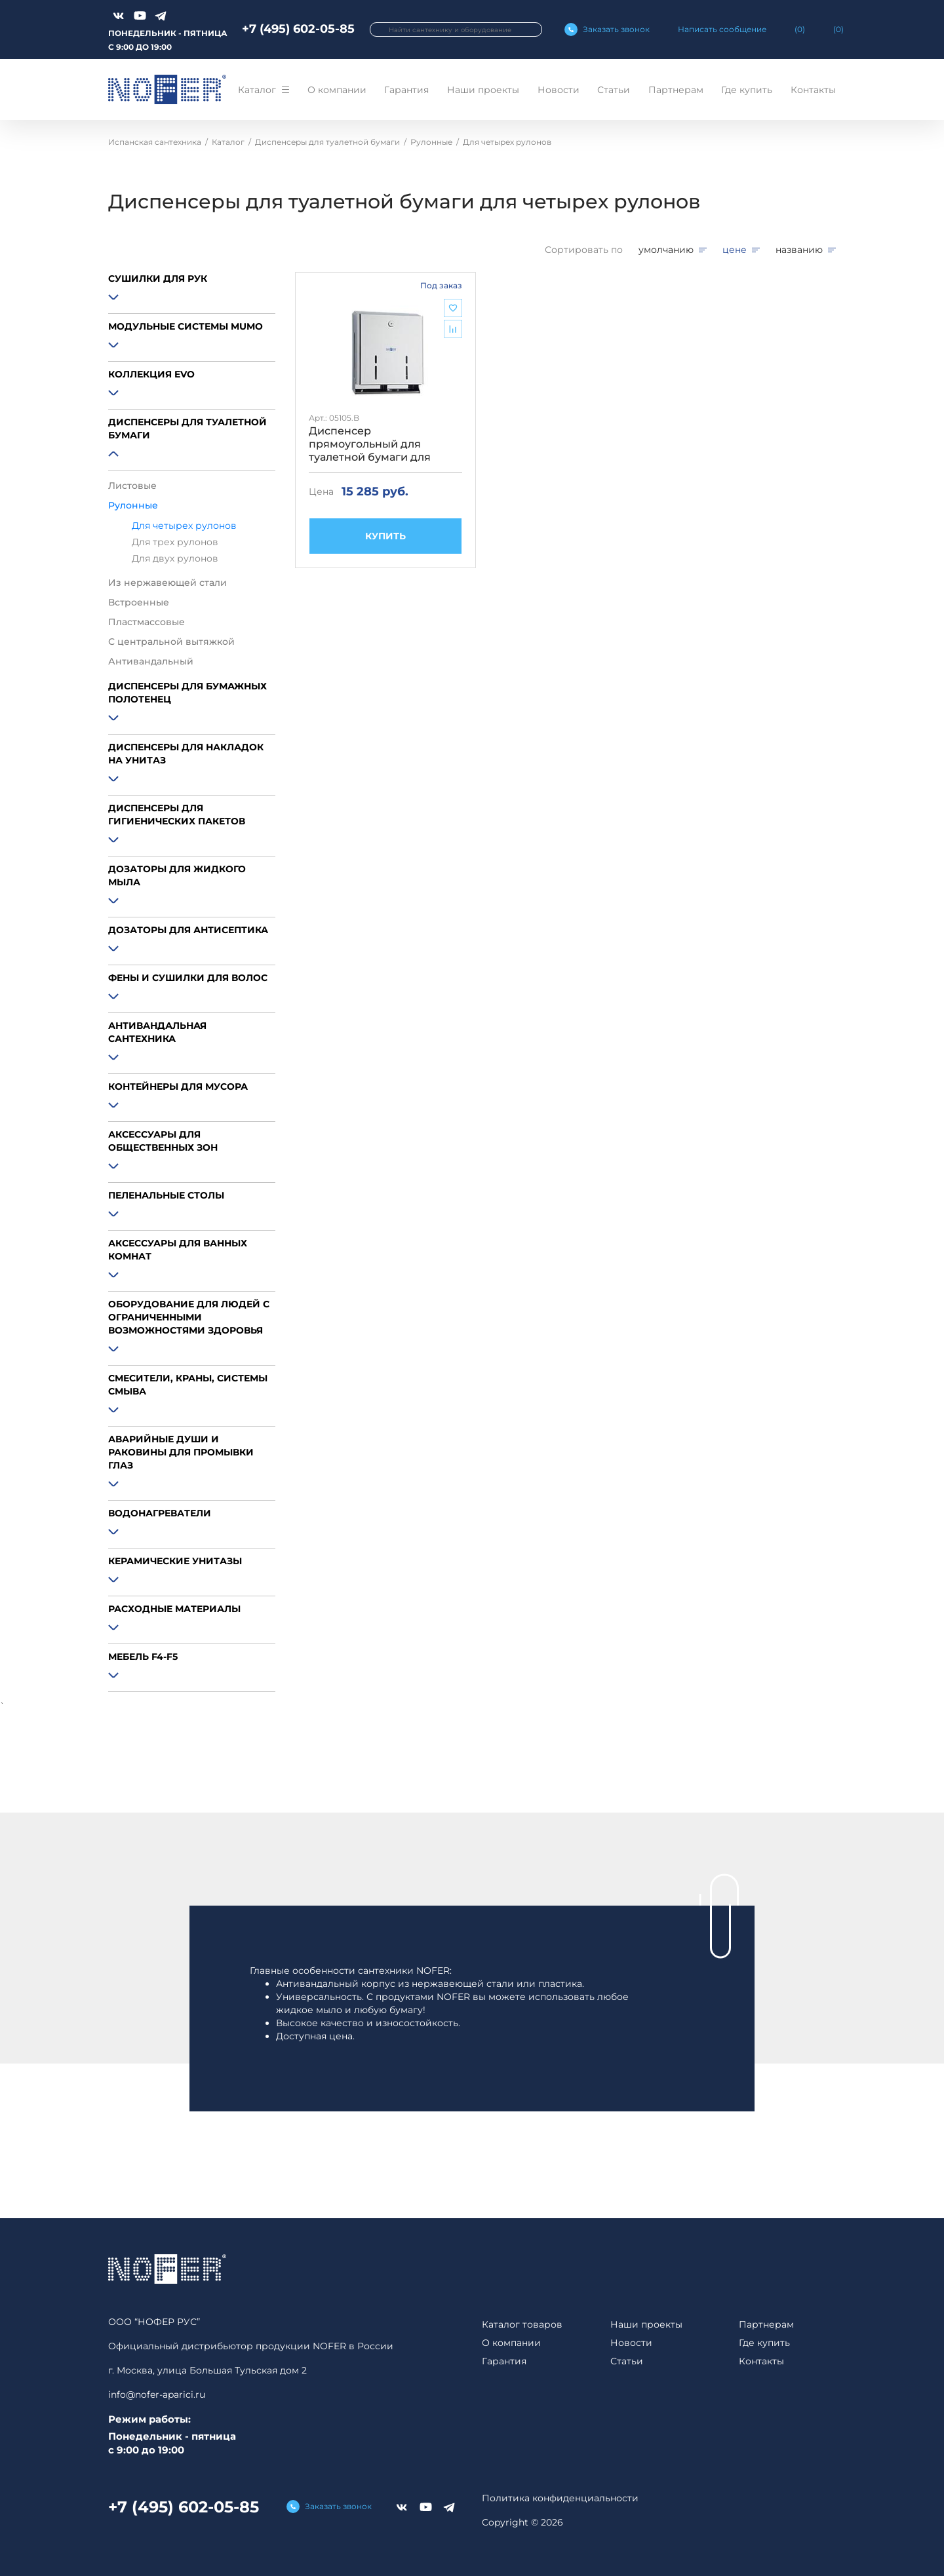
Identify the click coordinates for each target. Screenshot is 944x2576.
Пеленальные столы (166, 1195)
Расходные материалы (174, 1609)
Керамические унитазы (175, 1561)
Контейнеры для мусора (178, 1086)
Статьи (613, 90)
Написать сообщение (722, 29)
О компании (336, 90)
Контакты (813, 90)
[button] (191, 299)
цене (734, 250)
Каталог (257, 90)
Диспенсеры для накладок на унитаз (186, 753)
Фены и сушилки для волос (187, 978)
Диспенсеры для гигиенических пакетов (176, 814)
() (800, 29)
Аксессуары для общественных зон (163, 1140)
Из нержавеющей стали (167, 582)
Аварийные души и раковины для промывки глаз (181, 1452)
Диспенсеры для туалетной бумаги (187, 428)
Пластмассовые (146, 622)
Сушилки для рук (157, 278)
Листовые (132, 485)
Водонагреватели (159, 1513)
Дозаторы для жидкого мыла (177, 875)
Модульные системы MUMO (185, 326)
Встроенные (138, 602)
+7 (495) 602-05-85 (298, 29)
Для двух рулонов (175, 558)
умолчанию (666, 250)
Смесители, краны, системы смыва (187, 1384)
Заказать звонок (616, 29)
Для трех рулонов (175, 542)
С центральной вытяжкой (171, 641)
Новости (559, 90)
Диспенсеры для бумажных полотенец (187, 692)
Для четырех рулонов (184, 525)
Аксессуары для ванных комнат (177, 1249)
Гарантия (406, 90)
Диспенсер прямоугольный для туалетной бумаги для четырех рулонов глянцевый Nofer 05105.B (377, 444)
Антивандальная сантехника (157, 1032)
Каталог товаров (522, 2324)
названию (799, 250)
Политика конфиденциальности (560, 2498)
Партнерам (675, 90)
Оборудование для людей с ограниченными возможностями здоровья (188, 1317)
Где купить (746, 90)
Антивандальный (150, 661)
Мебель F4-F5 (143, 1657)
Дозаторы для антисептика (188, 930)
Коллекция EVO (151, 374)
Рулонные (133, 505)
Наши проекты (483, 90)
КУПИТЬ (385, 536)
